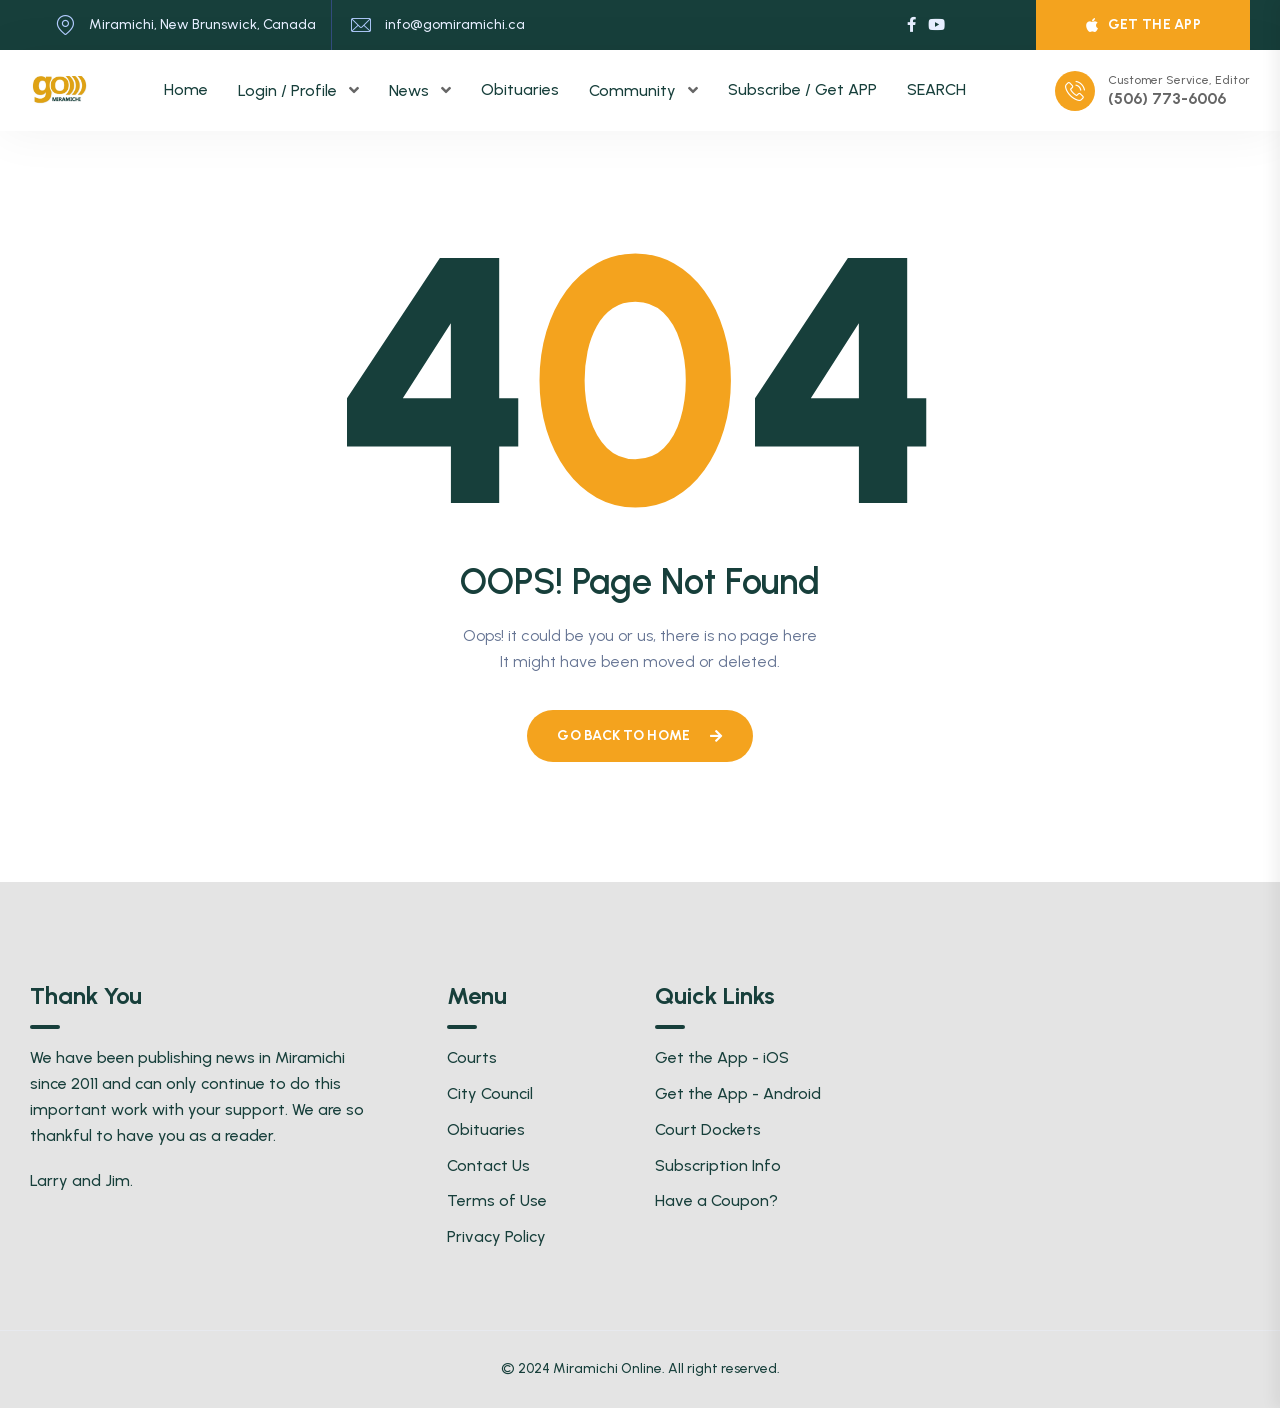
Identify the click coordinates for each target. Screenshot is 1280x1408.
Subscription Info (718, 1165)
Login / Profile (289, 90)
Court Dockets (708, 1129)
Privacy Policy (496, 1236)
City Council (490, 1093)
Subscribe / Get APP (802, 89)
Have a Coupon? (716, 1200)
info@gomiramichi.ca (455, 24)
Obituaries (520, 89)
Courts (472, 1057)
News (411, 90)
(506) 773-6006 (1167, 99)
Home (186, 89)
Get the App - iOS (722, 1057)
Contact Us (488, 1165)
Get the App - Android (738, 1093)
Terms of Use (497, 1200)
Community (634, 90)
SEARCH (936, 89)
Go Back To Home (639, 735)
